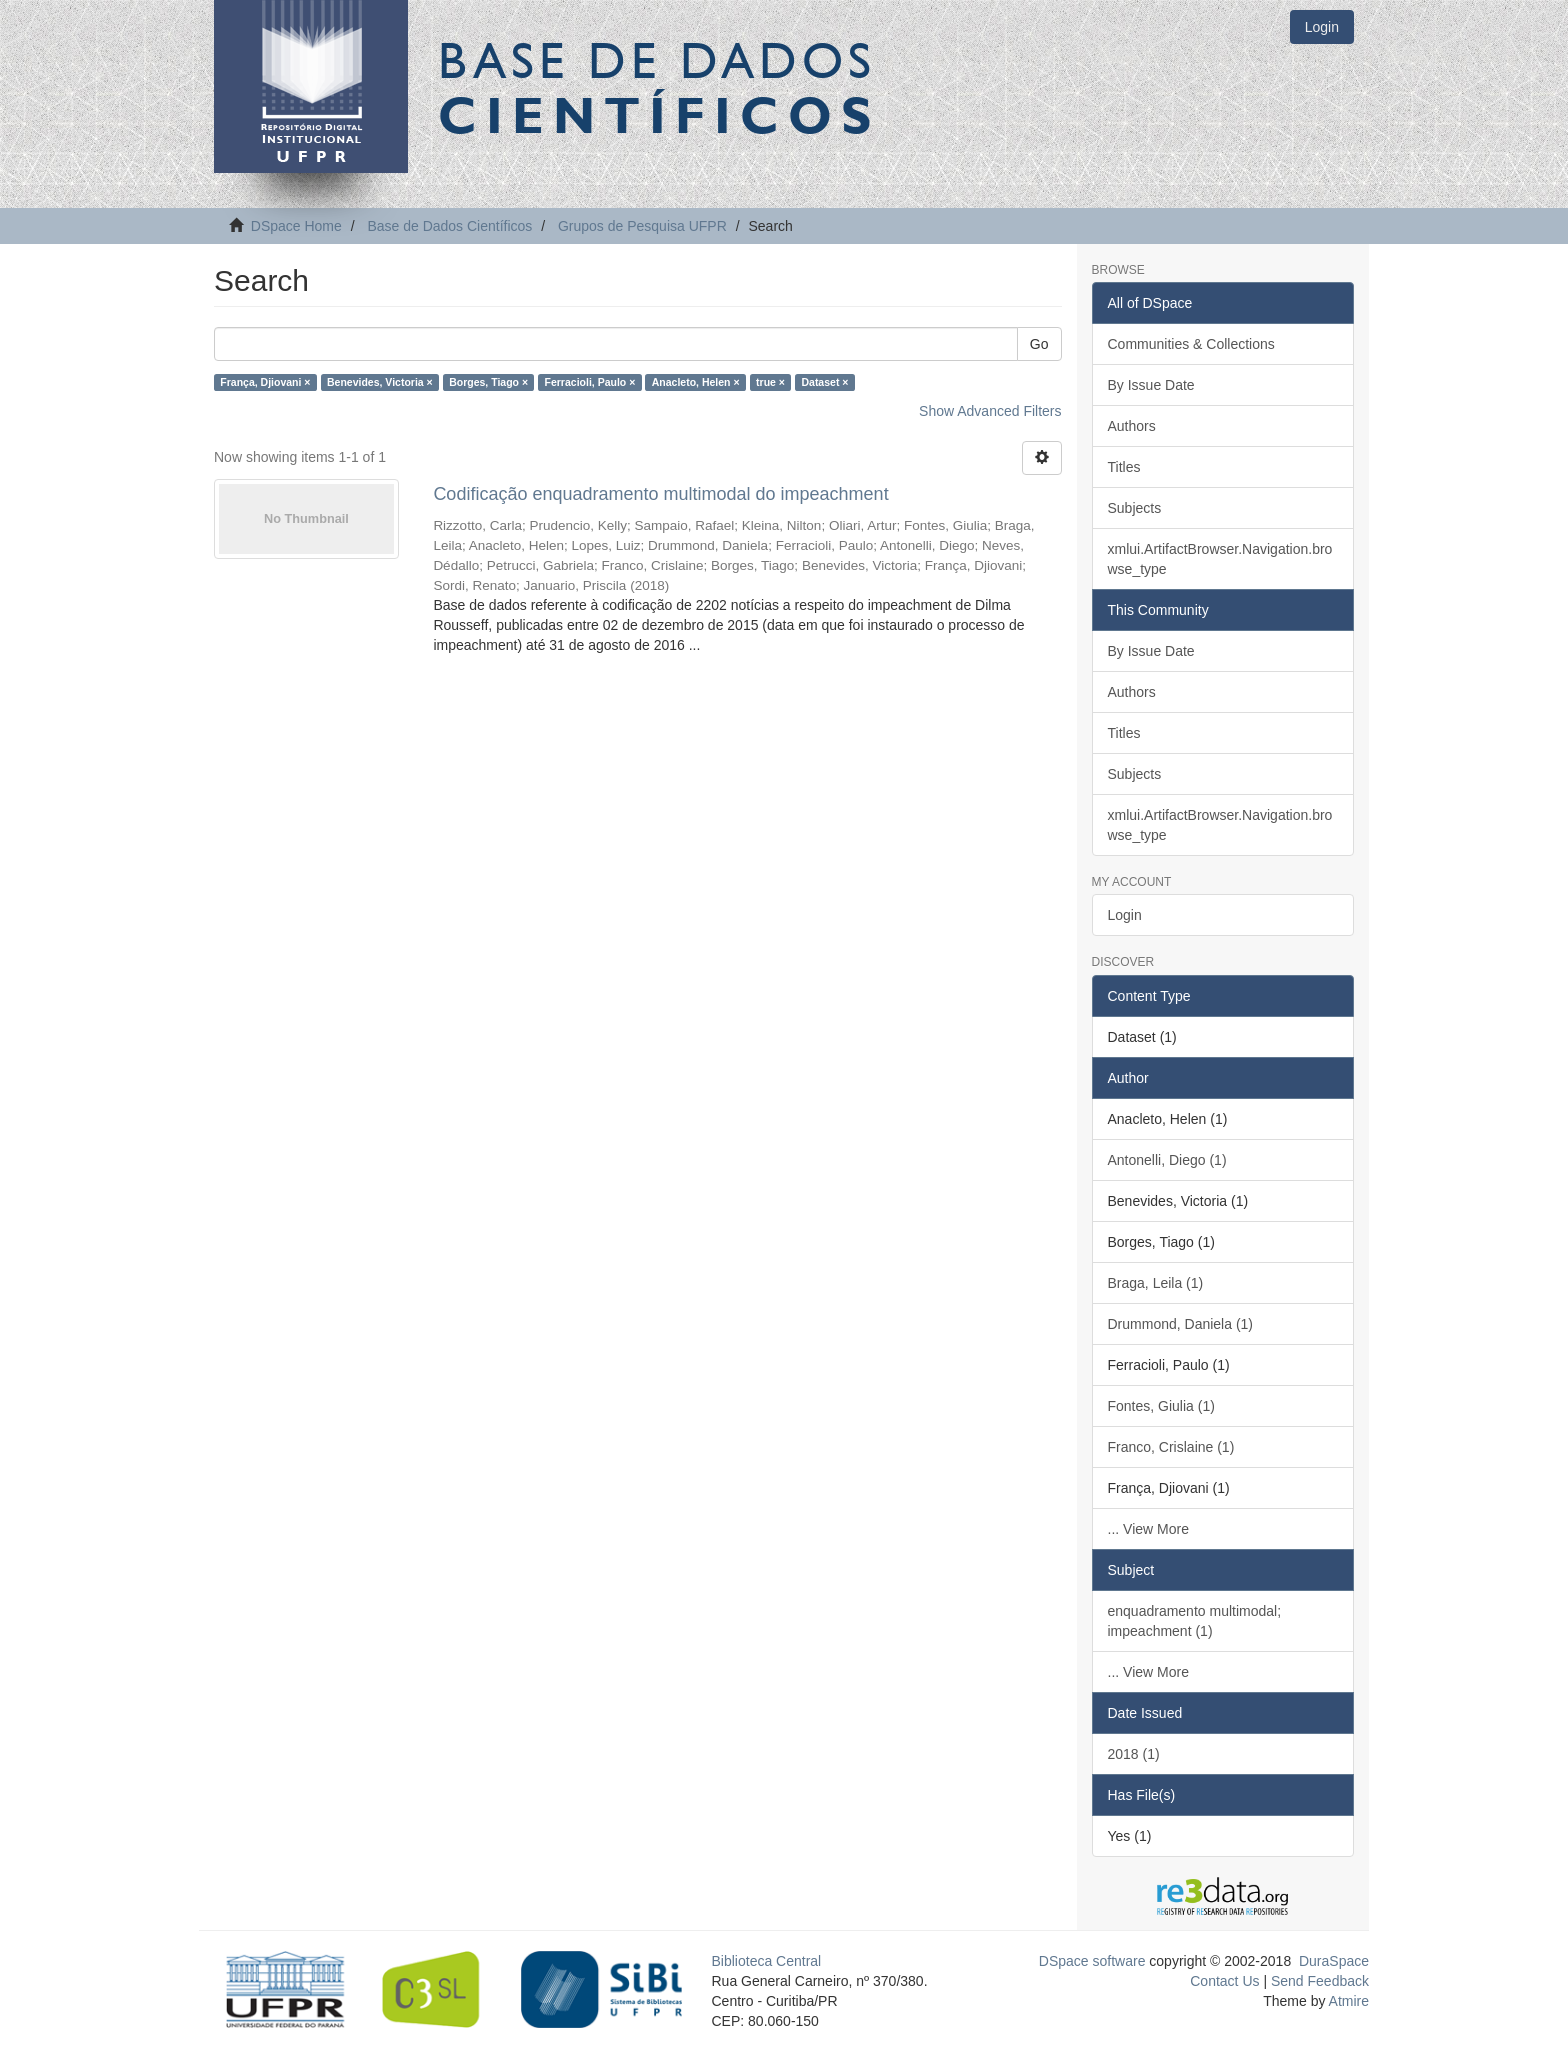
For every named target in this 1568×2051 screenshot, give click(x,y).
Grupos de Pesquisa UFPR (642, 226)
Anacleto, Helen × (696, 382)
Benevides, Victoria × (380, 382)
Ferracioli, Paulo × (590, 382)
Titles (1124, 467)
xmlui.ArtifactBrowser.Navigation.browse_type (1220, 559)
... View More (1148, 1529)
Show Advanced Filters (990, 411)
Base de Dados (659, 87)
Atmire (1347, 2001)
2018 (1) (1134, 1754)
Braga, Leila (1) (1156, 1283)
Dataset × (824, 382)
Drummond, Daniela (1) (1181, 1324)
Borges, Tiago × (488, 382)
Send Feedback (1320, 1981)
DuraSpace (1334, 1961)
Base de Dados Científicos (449, 226)
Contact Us (1224, 1981)
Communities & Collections (1191, 344)
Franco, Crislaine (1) (1171, 1447)
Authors (1132, 426)
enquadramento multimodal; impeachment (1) (1195, 1621)
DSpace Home (296, 226)
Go (1039, 344)
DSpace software (1092, 1961)
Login (1125, 915)
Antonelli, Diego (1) (1167, 1160)
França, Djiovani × (265, 382)
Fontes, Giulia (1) (1161, 1406)
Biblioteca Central (767, 1961)
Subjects (1135, 508)
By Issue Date (1151, 385)
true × (770, 382)
